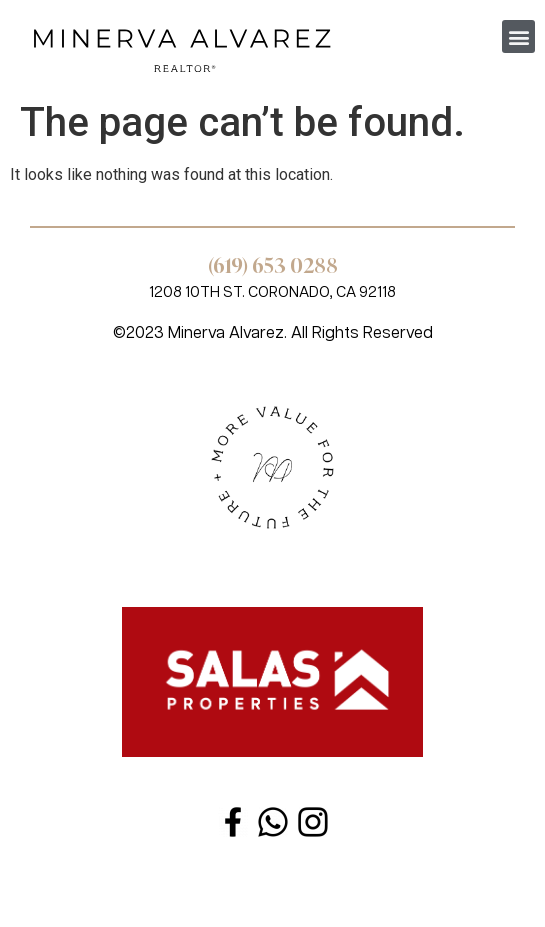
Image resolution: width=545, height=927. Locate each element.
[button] (518, 36)
